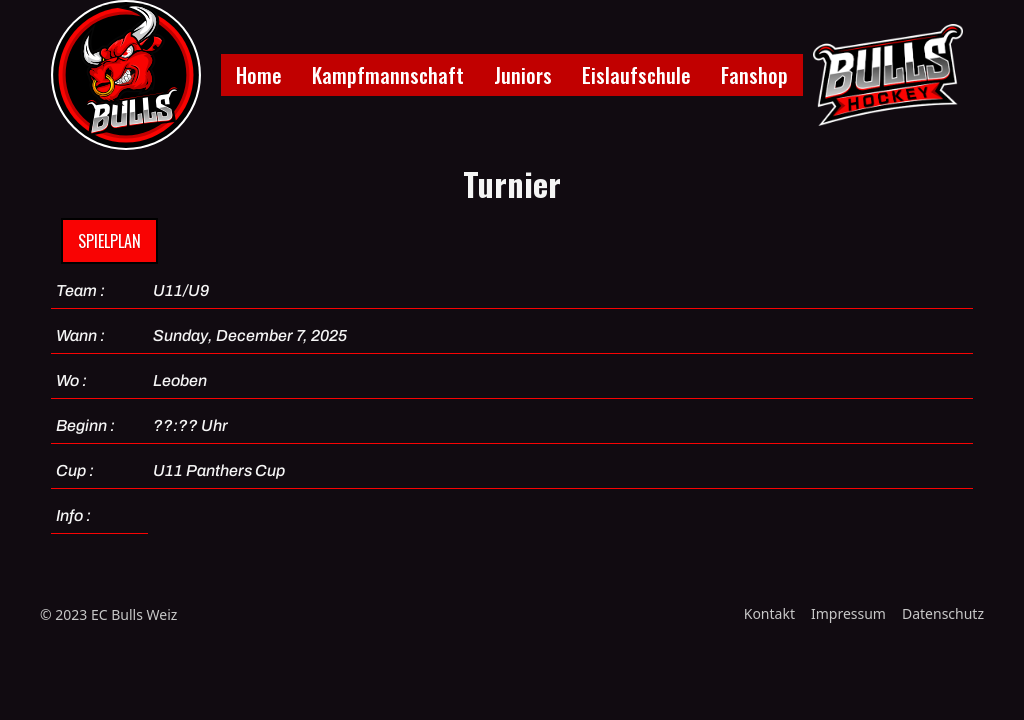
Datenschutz (943, 613)
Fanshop (754, 75)
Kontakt (769, 613)
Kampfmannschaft (388, 75)
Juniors (523, 75)
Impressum (848, 613)
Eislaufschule (636, 75)
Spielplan (109, 241)
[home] (126, 75)
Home (259, 75)
